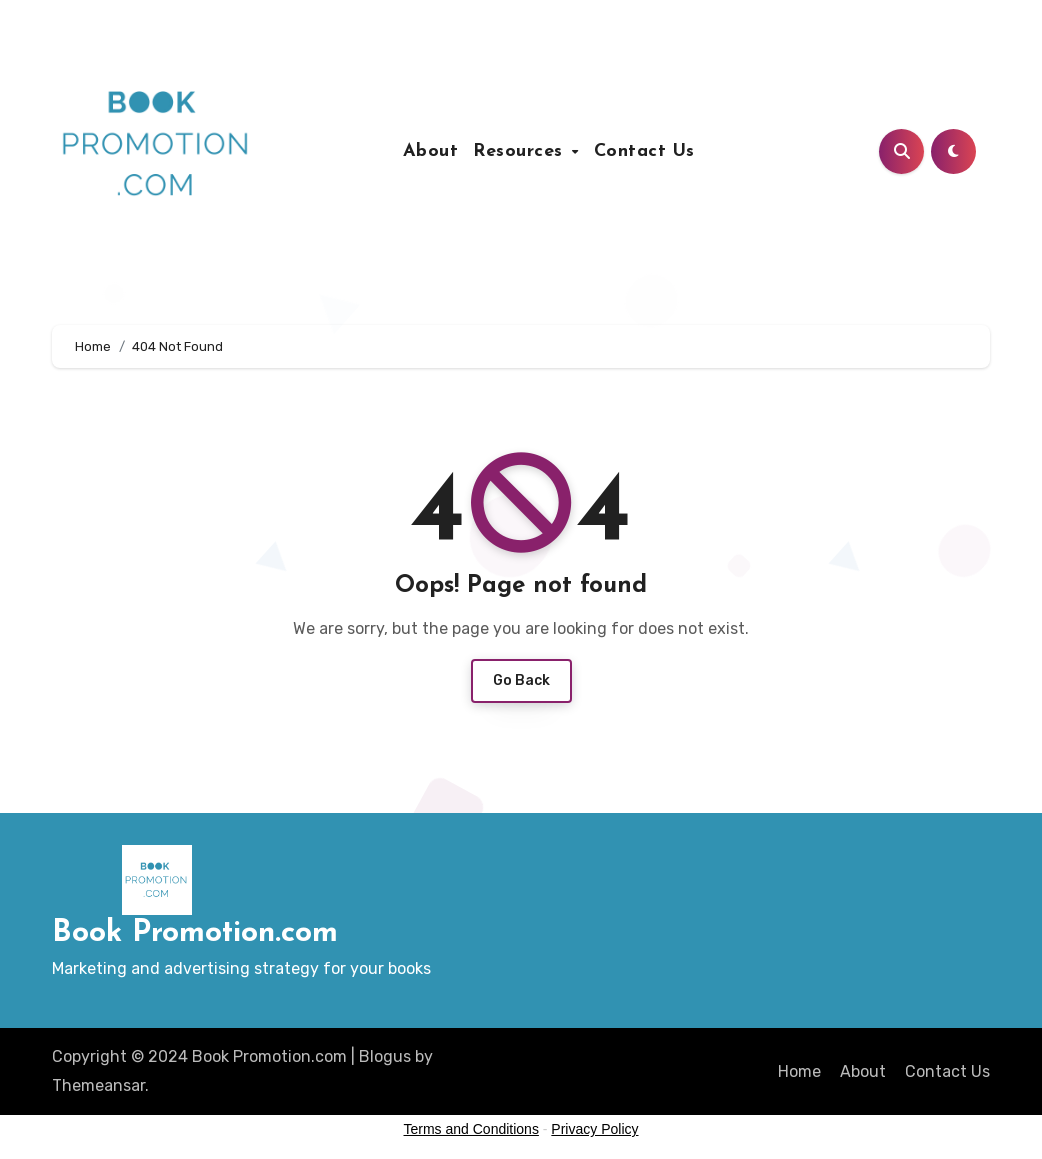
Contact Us (644, 151)
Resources (521, 151)
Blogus (385, 1056)
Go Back (521, 680)
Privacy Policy (594, 1129)
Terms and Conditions (471, 1129)
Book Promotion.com (195, 933)
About (431, 151)
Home (799, 1071)
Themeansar (98, 1085)
